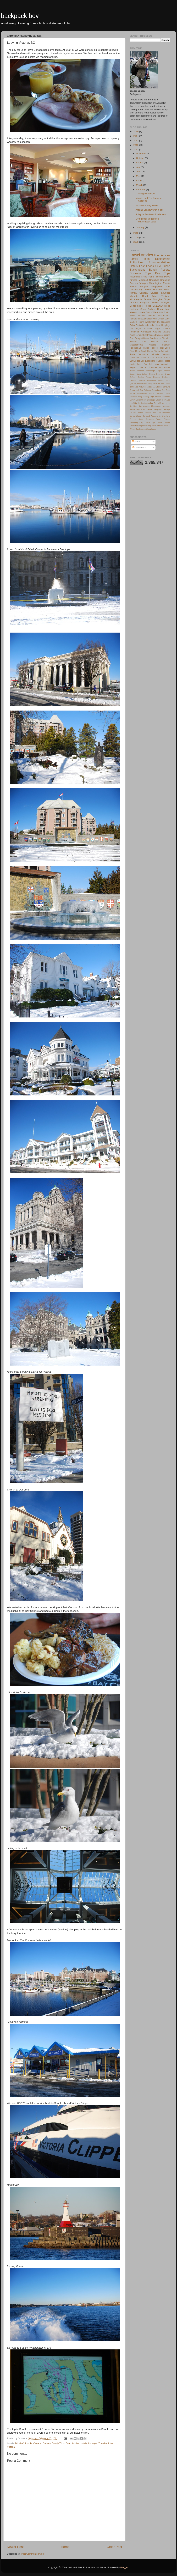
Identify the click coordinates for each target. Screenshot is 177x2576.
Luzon (166, 266)
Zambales (134, 387)
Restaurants (162, 258)
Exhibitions (150, 361)
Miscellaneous (136, 345)
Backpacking (138, 269)
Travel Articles (105, 2443)
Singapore (156, 286)
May (138, 176)
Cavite (151, 357)
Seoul (167, 348)
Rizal (154, 413)
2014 (136, 136)
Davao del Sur (137, 361)
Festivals (140, 325)
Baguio (133, 374)
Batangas (165, 322)
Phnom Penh (164, 380)
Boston (167, 312)
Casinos (157, 332)
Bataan (145, 374)
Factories (133, 397)
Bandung (166, 387)
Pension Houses (150, 348)
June (139, 171)
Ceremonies (142, 393)
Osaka (161, 319)
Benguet (139, 338)
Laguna (133, 380)
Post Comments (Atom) (33, 2554)
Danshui (159, 393)
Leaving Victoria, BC (146, 193)
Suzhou (161, 384)
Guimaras (166, 400)
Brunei (167, 374)
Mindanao (148, 328)
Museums (135, 276)
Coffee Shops (163, 357)
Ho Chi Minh (164, 338)
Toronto (166, 335)
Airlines (133, 280)
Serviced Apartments (152, 416)
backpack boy (20, 15)
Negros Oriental (138, 367)
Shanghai (157, 299)
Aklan (143, 357)
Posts (136, 441)
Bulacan (147, 390)
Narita (132, 409)
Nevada (144, 319)
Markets (134, 296)
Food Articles (72, 2443)
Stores (157, 351)
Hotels (83, 2443)
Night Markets (162, 328)
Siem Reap (135, 351)
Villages (140, 426)
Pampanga (157, 409)
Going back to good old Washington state (147, 220)
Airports (134, 302)
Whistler (160, 426)
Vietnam (166, 354)
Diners (167, 393)
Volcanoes (134, 357)
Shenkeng (166, 416)
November (141, 153)
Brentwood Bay (136, 390)
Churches (154, 280)
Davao (146, 338)
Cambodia (146, 332)
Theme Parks (163, 276)
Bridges (151, 309)
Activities (142, 387)
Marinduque (151, 380)
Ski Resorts (142, 384)
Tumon (159, 422)
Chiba (151, 393)
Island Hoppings (162, 325)
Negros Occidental (144, 409)
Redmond (134, 332)
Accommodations (159, 262)
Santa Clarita (135, 416)
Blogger (124, 2567)
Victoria (11, 2447)
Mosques (166, 406)
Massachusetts (137, 312)
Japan (159, 315)
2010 (136, 233)
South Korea (147, 351)
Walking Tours (150, 426)
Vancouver (143, 354)
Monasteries (156, 406)
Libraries (141, 380)
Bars (139, 374)
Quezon (133, 384)
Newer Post (15, 2547)
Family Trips (58, 2443)
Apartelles (157, 387)
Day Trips (162, 273)
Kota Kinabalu (150, 341)
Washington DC (152, 322)
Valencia (133, 426)
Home (65, 2547)
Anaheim (140, 371)
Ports (161, 348)
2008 (136, 242)
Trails (149, 312)
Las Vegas (135, 328)
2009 (136, 237)
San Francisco (163, 413)
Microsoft (143, 280)
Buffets (132, 377)
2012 (136, 145)
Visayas (144, 283)
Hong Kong (163, 309)
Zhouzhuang (151, 429)
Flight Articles (155, 397)
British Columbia (23, 2443)
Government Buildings (145, 400)
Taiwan (133, 286)
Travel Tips (150, 422)
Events (166, 283)
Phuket (133, 413)
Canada (37, 2443)
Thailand (165, 296)
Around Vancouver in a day (149, 210)
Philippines (136, 262)
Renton (148, 413)
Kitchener (166, 377)
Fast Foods (146, 266)
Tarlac (167, 384)
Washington (155, 283)
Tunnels (167, 422)
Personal (157, 289)
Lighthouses (148, 335)
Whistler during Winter (147, 205)
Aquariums (135, 319)
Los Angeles (144, 406)
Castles (141, 377)
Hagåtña (133, 403)
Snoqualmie (152, 384)
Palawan (166, 345)
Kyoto (161, 403)
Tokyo (141, 422)
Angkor (159, 371)
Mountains (165, 364)
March (139, 185)
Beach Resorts (159, 269)
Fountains (166, 397)
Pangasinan (135, 348)
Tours (167, 286)
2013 (136, 140)
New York (152, 319)
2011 (136, 149)
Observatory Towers (140, 289)
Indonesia (149, 325)
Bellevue (159, 374)
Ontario (166, 315)
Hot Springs (142, 403)
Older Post (114, 2547)
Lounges (92, 2443)
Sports (158, 419)
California (151, 315)
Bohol (133, 306)
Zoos (132, 338)
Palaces (159, 335)
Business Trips (140, 273)
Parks (151, 276)
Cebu (132, 325)
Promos (140, 413)
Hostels (133, 341)
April (138, 180)
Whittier (167, 426)
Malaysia (165, 302)
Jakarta (166, 332)
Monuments (136, 299)
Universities (164, 367)
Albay (149, 387)
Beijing (152, 374)
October (140, 158)
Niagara (152, 345)
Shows (155, 302)
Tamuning (134, 422)
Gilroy (132, 400)
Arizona (167, 371)
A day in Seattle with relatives (151, 214)
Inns (157, 364)
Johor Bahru (153, 403)
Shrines (133, 419)
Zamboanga (141, 429)
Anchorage (150, 371)
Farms (148, 377)
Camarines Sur (158, 390)
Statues (167, 419)
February (141, 189)
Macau (167, 341)
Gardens (154, 338)
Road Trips (149, 296)
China (144, 276)
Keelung (156, 377)
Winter (132, 429)
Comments (139, 447)
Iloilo (151, 364)
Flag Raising (143, 397)
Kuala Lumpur (136, 335)
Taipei (167, 299)
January (140, 227)
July (138, 167)
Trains (141, 322)
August (140, 162)
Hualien (159, 361)
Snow (141, 419)
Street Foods (144, 306)
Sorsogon (149, 419)
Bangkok (144, 302)
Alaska (132, 371)
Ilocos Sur (142, 364)
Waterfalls (158, 312)
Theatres (153, 367)
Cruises (47, 2443)
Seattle (147, 299)
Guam (158, 400)
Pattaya (167, 409)
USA (158, 266)
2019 (136, 131)
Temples (144, 286)
